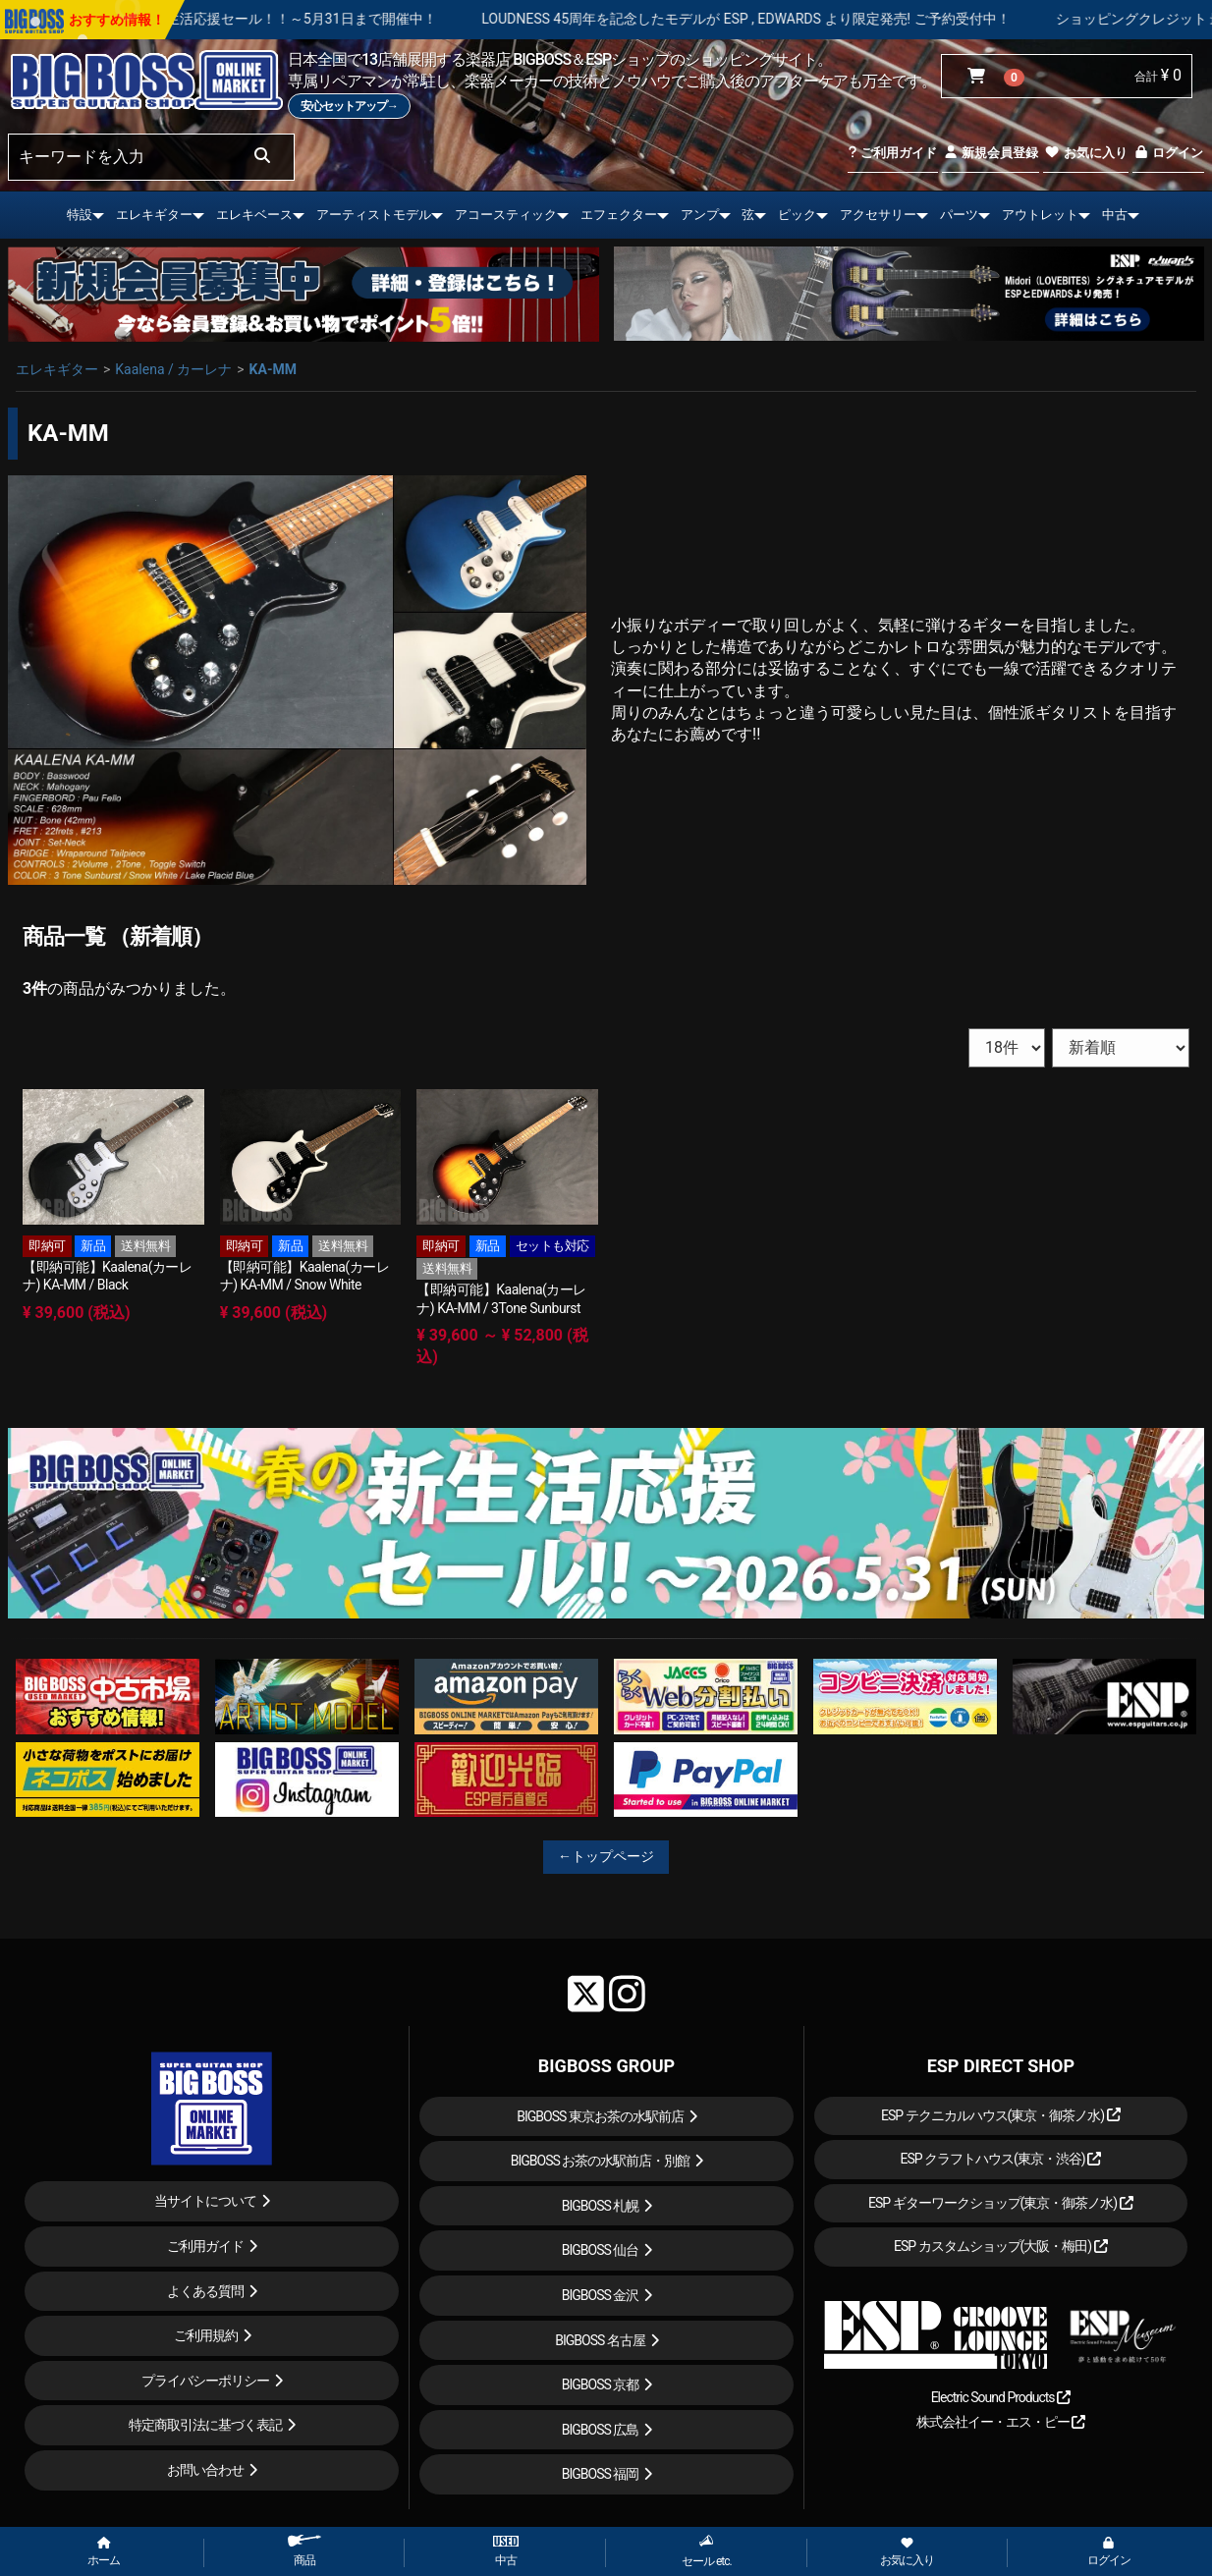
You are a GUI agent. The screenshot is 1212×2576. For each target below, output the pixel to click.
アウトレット (1040, 214)
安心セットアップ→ (349, 106)
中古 (1115, 214)
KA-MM (273, 369)
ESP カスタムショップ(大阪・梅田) (1001, 2246)
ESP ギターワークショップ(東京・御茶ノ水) (1000, 2203)
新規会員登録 (990, 152)
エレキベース (254, 214)
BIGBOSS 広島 (600, 2430)
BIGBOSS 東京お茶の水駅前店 (600, 2116)
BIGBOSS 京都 (600, 2384)
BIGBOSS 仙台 (600, 2250)
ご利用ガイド (892, 152)
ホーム (103, 2552)
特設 (79, 214)
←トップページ (606, 1856)
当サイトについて (205, 2201)
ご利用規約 (206, 2335)
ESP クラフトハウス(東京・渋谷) (1000, 2158)
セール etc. (707, 2551)
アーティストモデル (373, 214)
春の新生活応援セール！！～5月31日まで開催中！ (361, 19)
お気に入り (1085, 152)
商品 (304, 2551)
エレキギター (154, 214)
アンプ (700, 214)
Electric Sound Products (1001, 2397)
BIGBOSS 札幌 (600, 2206)
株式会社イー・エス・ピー (1000, 2422)
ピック (797, 214)
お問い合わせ (205, 2470)
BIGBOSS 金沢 (600, 2295)
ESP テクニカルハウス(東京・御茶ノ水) (1001, 2115)
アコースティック (506, 214)
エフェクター (618, 214)
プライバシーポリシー (205, 2380)
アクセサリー (878, 214)
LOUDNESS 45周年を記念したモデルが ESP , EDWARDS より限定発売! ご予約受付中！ (827, 19)
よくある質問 (205, 2291)
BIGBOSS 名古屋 (600, 2340)
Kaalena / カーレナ (173, 369)
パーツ (959, 214)
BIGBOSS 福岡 (600, 2474)
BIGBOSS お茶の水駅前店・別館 (600, 2160)
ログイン (1168, 152)
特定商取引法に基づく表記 (205, 2425)
